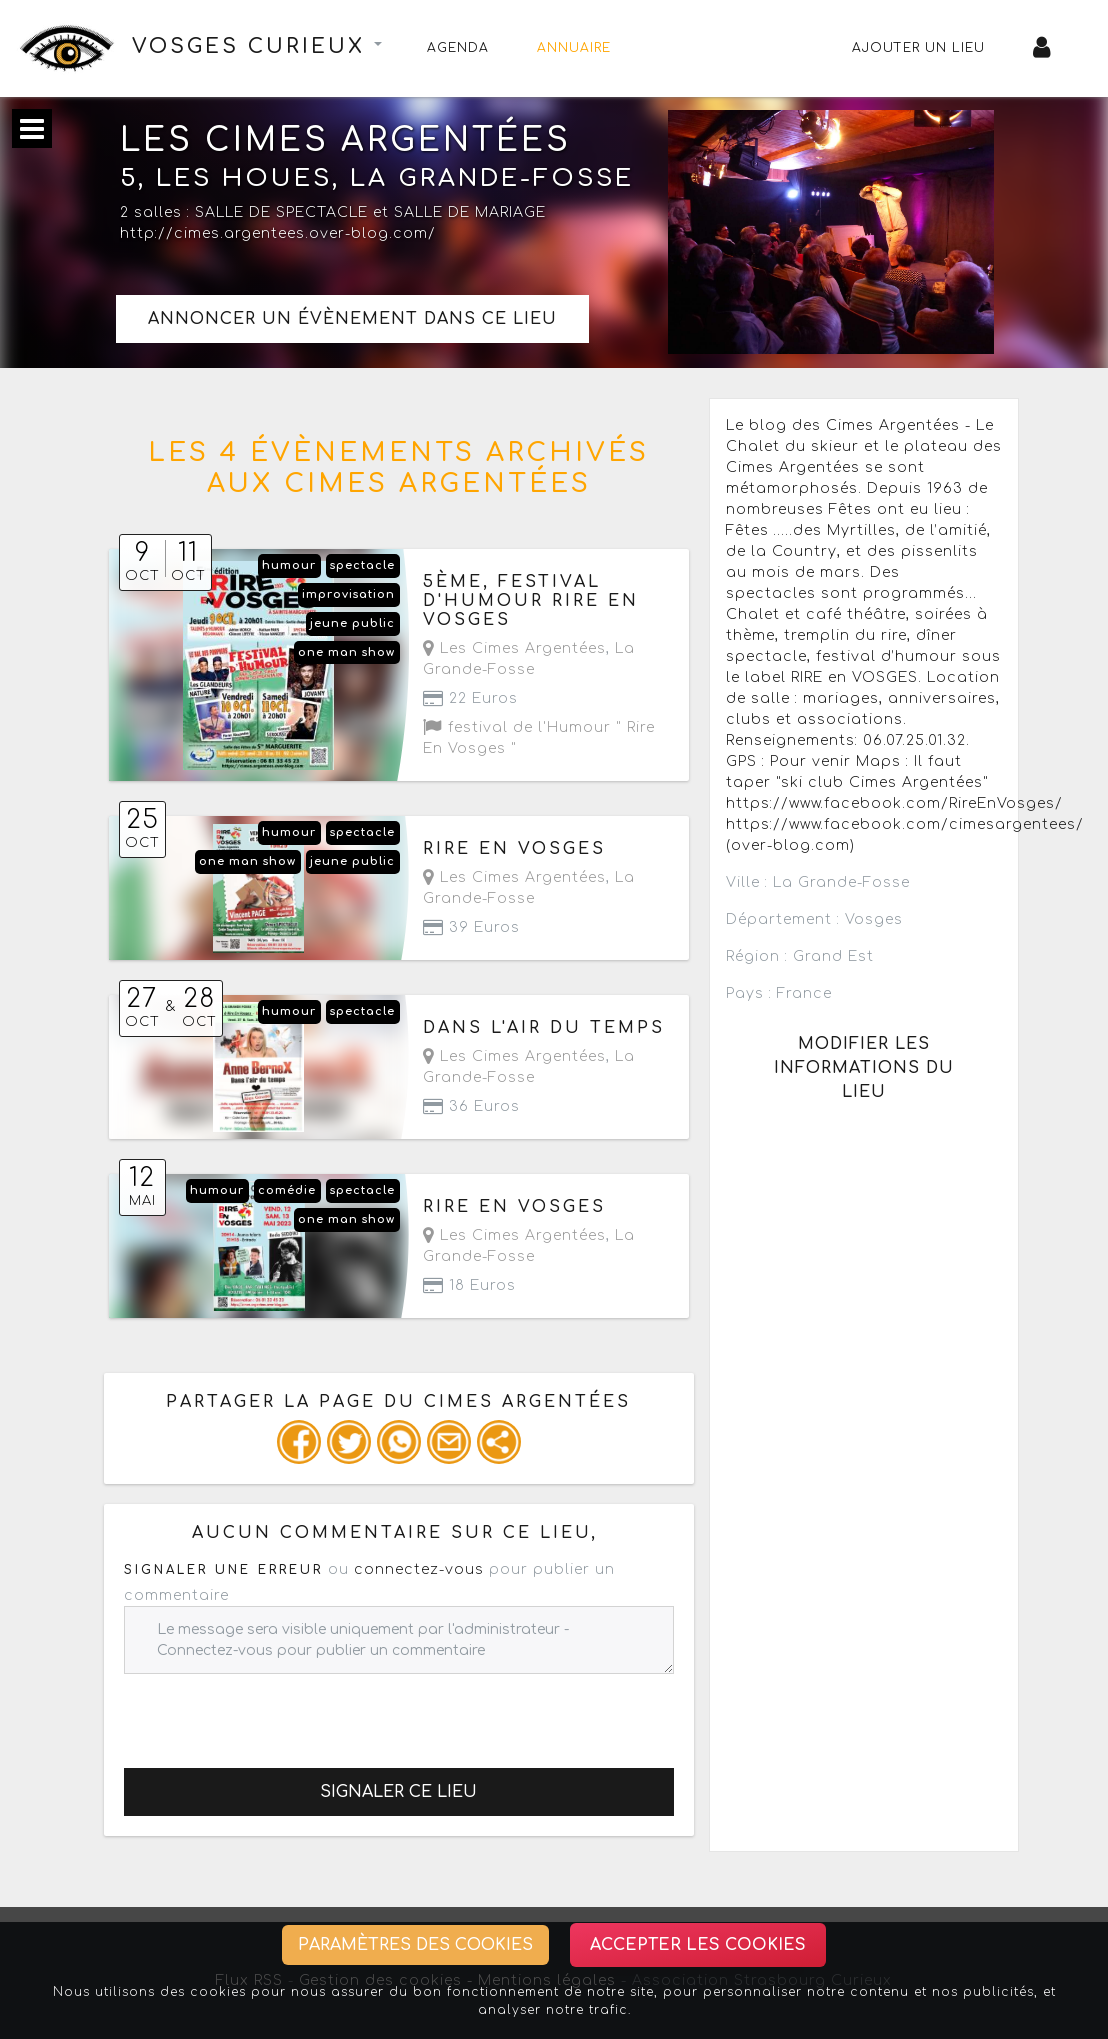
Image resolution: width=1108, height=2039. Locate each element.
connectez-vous (419, 1569)
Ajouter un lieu (918, 48)
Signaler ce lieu (398, 1792)
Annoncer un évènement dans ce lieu (352, 319)
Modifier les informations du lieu (864, 1068)
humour (289, 565)
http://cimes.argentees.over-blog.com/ (278, 233)
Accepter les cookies (698, 1945)
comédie (287, 1190)
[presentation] (276, 1713)
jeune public (352, 623)
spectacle (362, 565)
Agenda (458, 48)
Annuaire (574, 48)
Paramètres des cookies (415, 1945)
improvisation (348, 594)
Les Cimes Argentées (514, 648)
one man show (346, 652)
